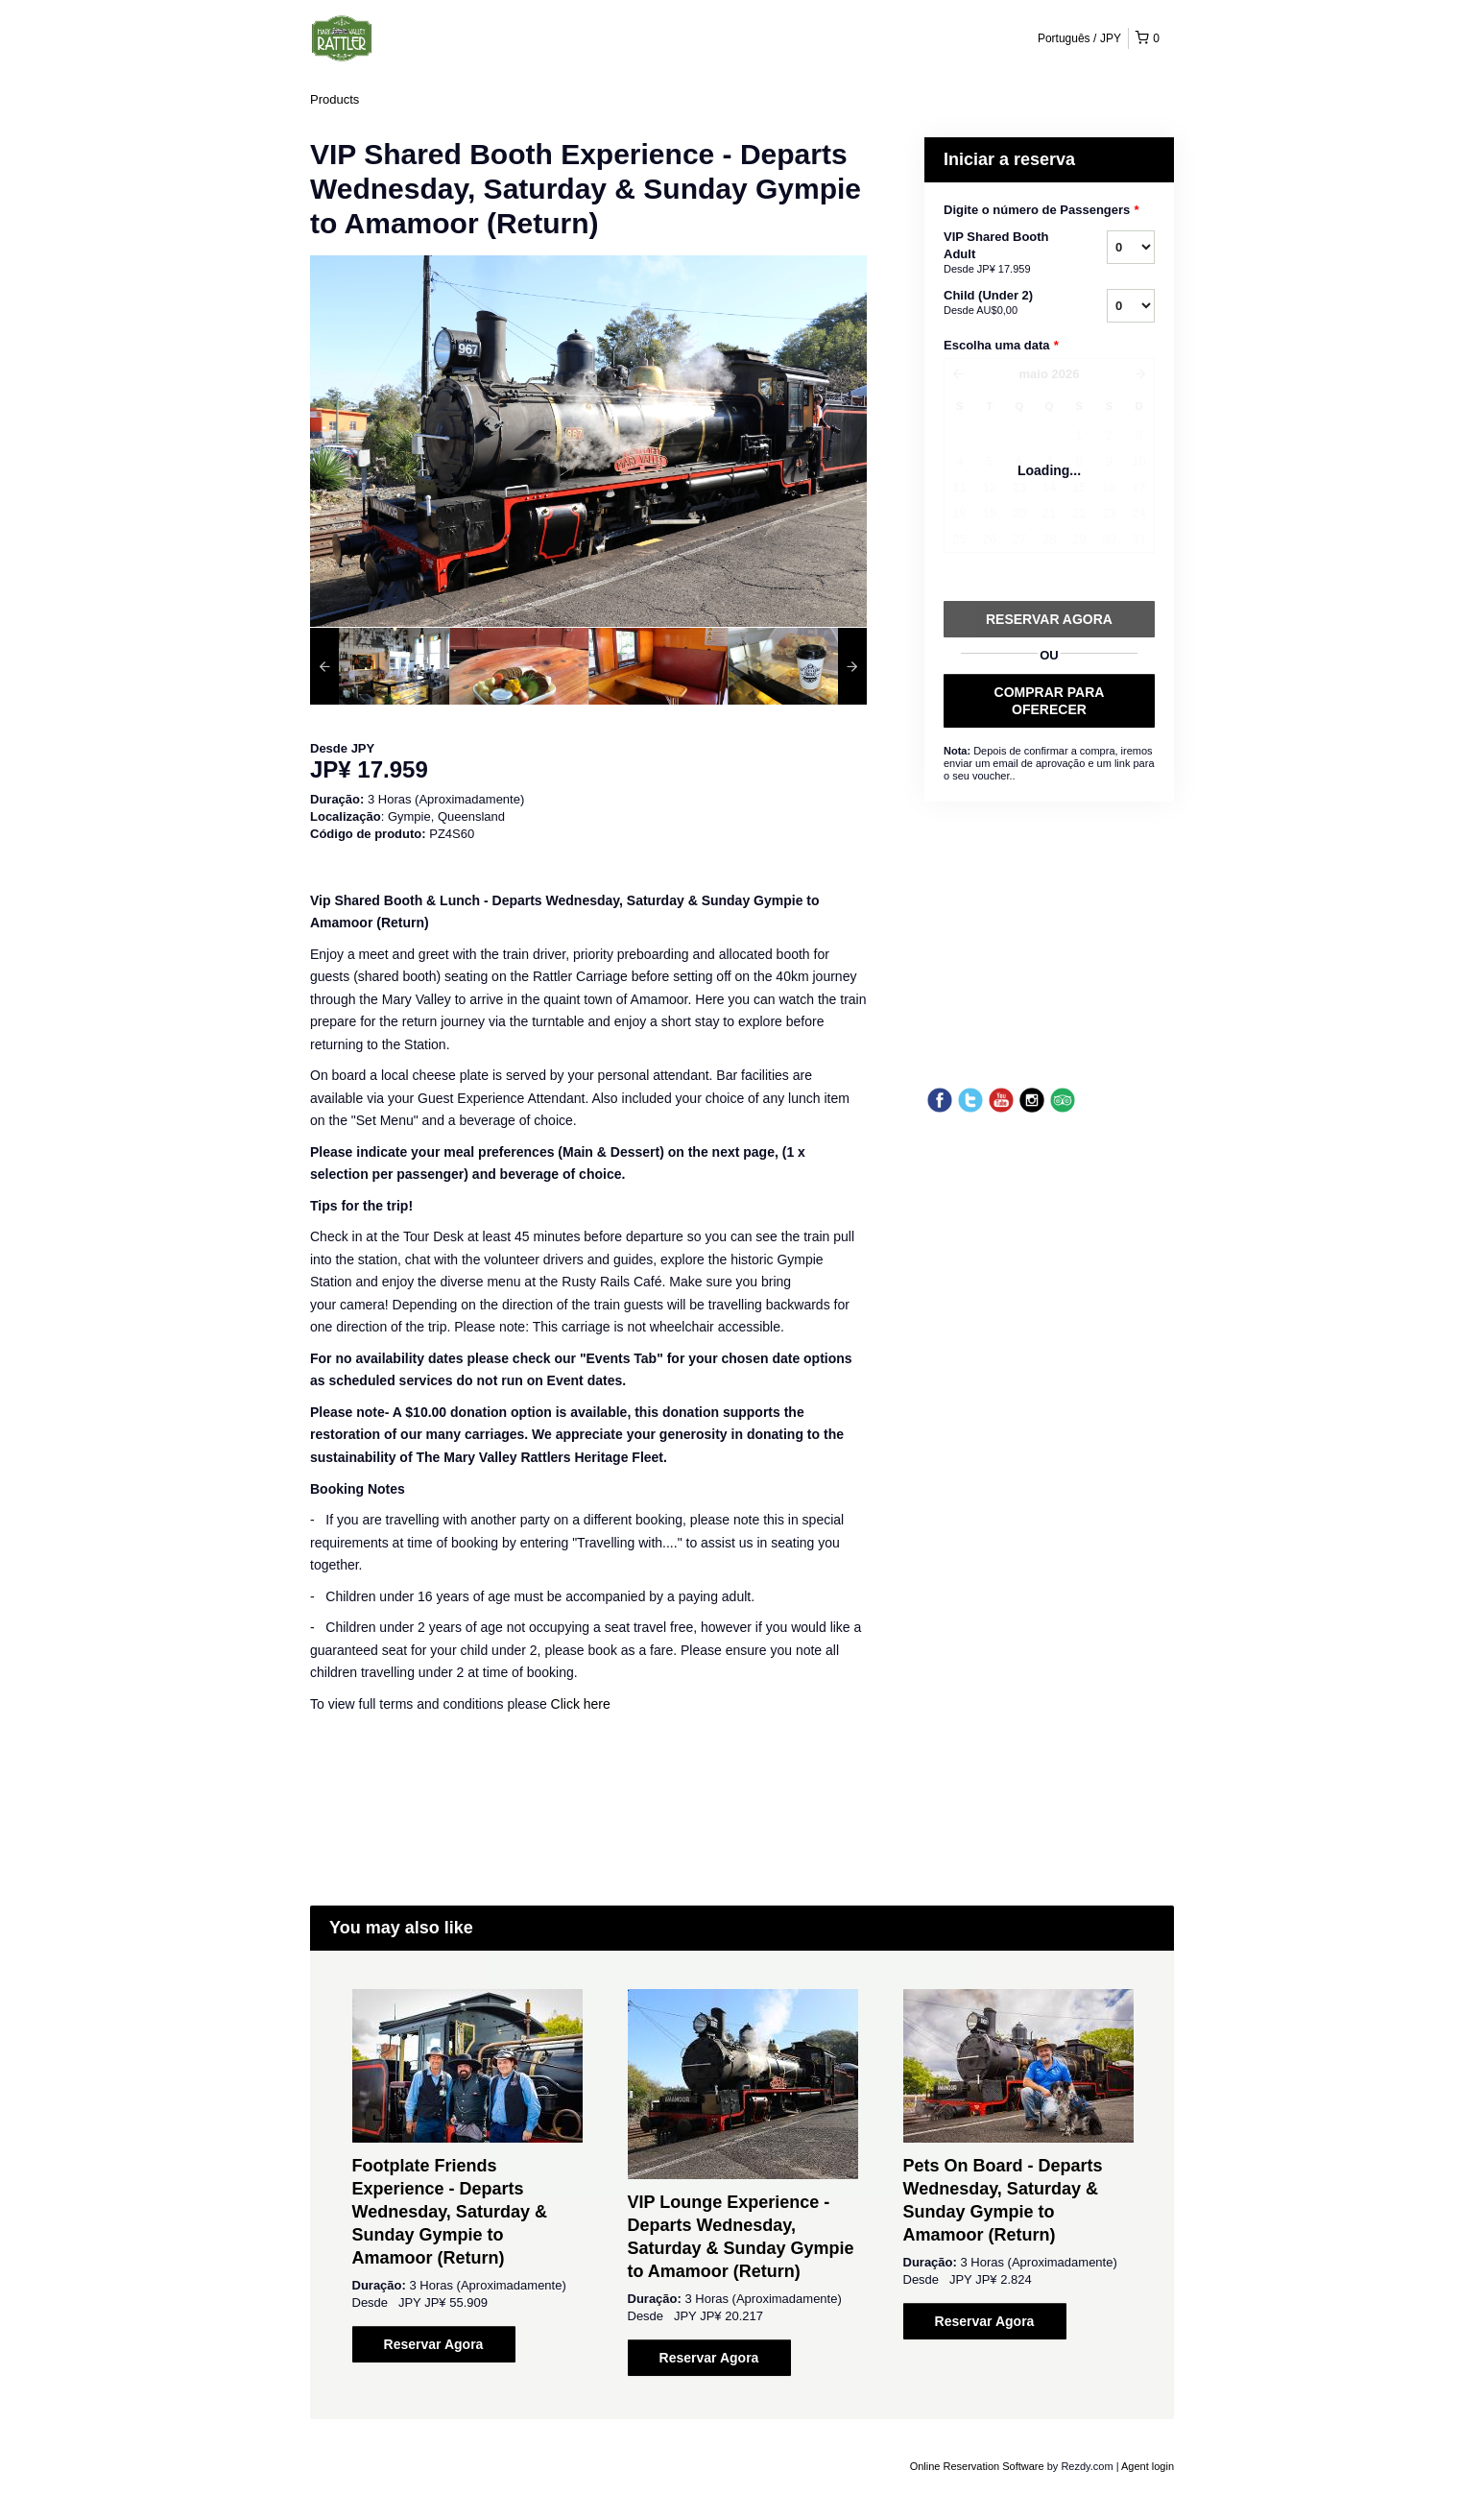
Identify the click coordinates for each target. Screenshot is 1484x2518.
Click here (580, 1704)
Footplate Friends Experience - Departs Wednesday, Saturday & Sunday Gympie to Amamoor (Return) (449, 2211)
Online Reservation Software (977, 2466)
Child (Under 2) (1001, 303)
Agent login (1147, 2466)
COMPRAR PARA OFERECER (1049, 700)
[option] (379, 666)
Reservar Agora (434, 2344)
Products (334, 99)
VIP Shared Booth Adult (1001, 253)
